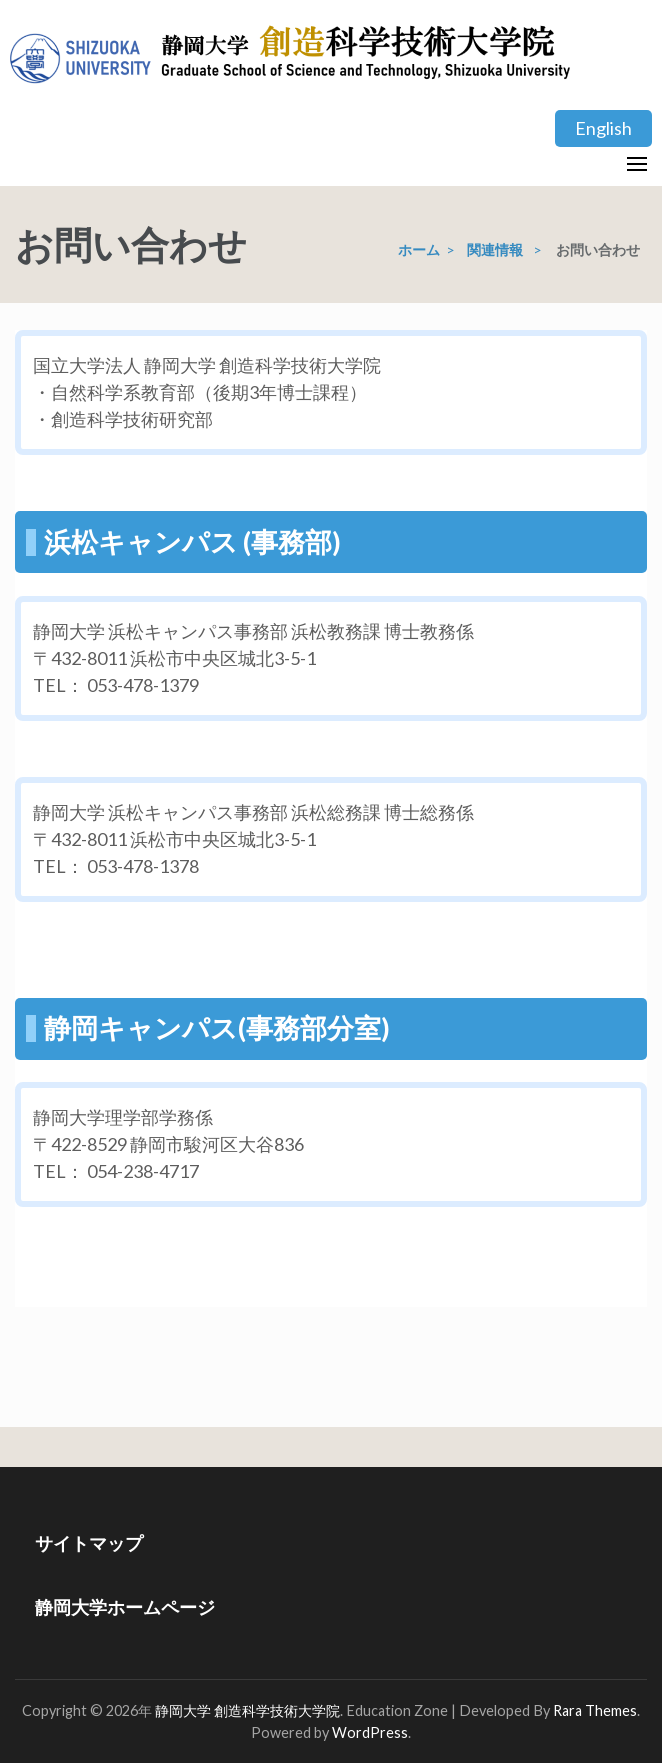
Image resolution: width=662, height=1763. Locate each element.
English (603, 128)
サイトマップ (89, 1543)
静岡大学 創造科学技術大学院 (247, 1710)
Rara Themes (595, 1710)
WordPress (370, 1732)
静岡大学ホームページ (125, 1607)
